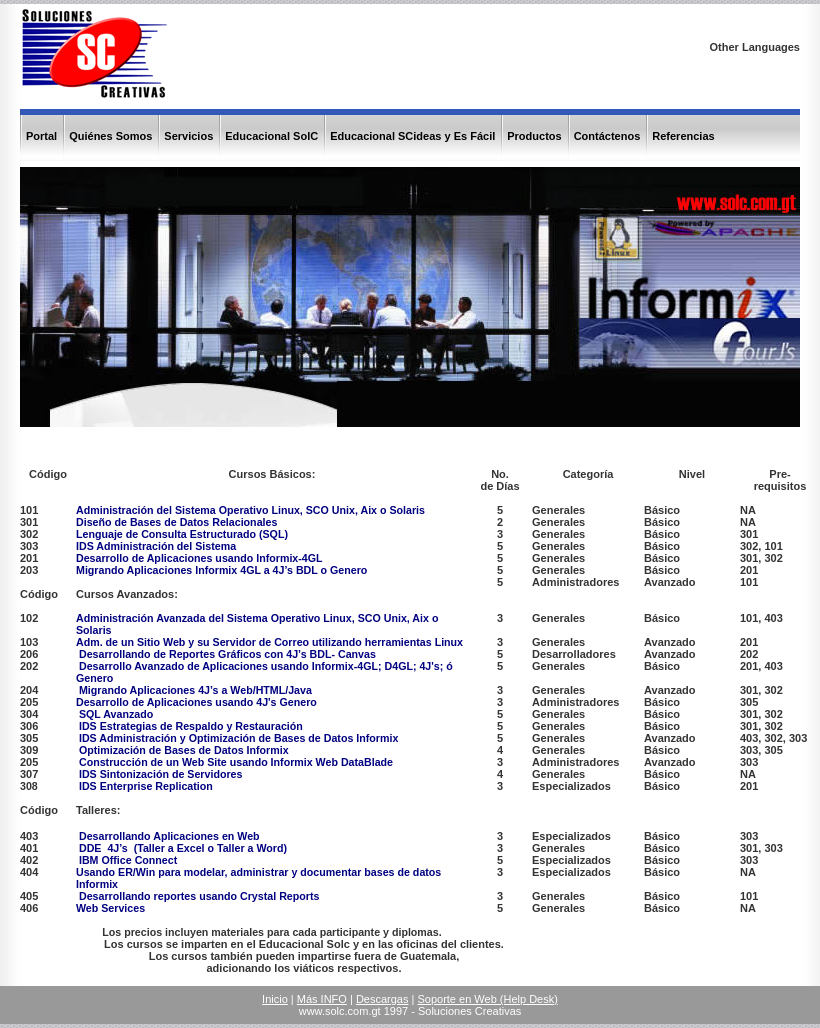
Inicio (275, 999)
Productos (534, 136)
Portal (41, 136)
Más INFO (322, 999)
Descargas (382, 999)
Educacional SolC (271, 136)
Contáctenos (607, 136)
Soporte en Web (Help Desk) (487, 999)
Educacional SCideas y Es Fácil (412, 136)
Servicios (188, 136)
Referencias (683, 136)
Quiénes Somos (110, 136)
